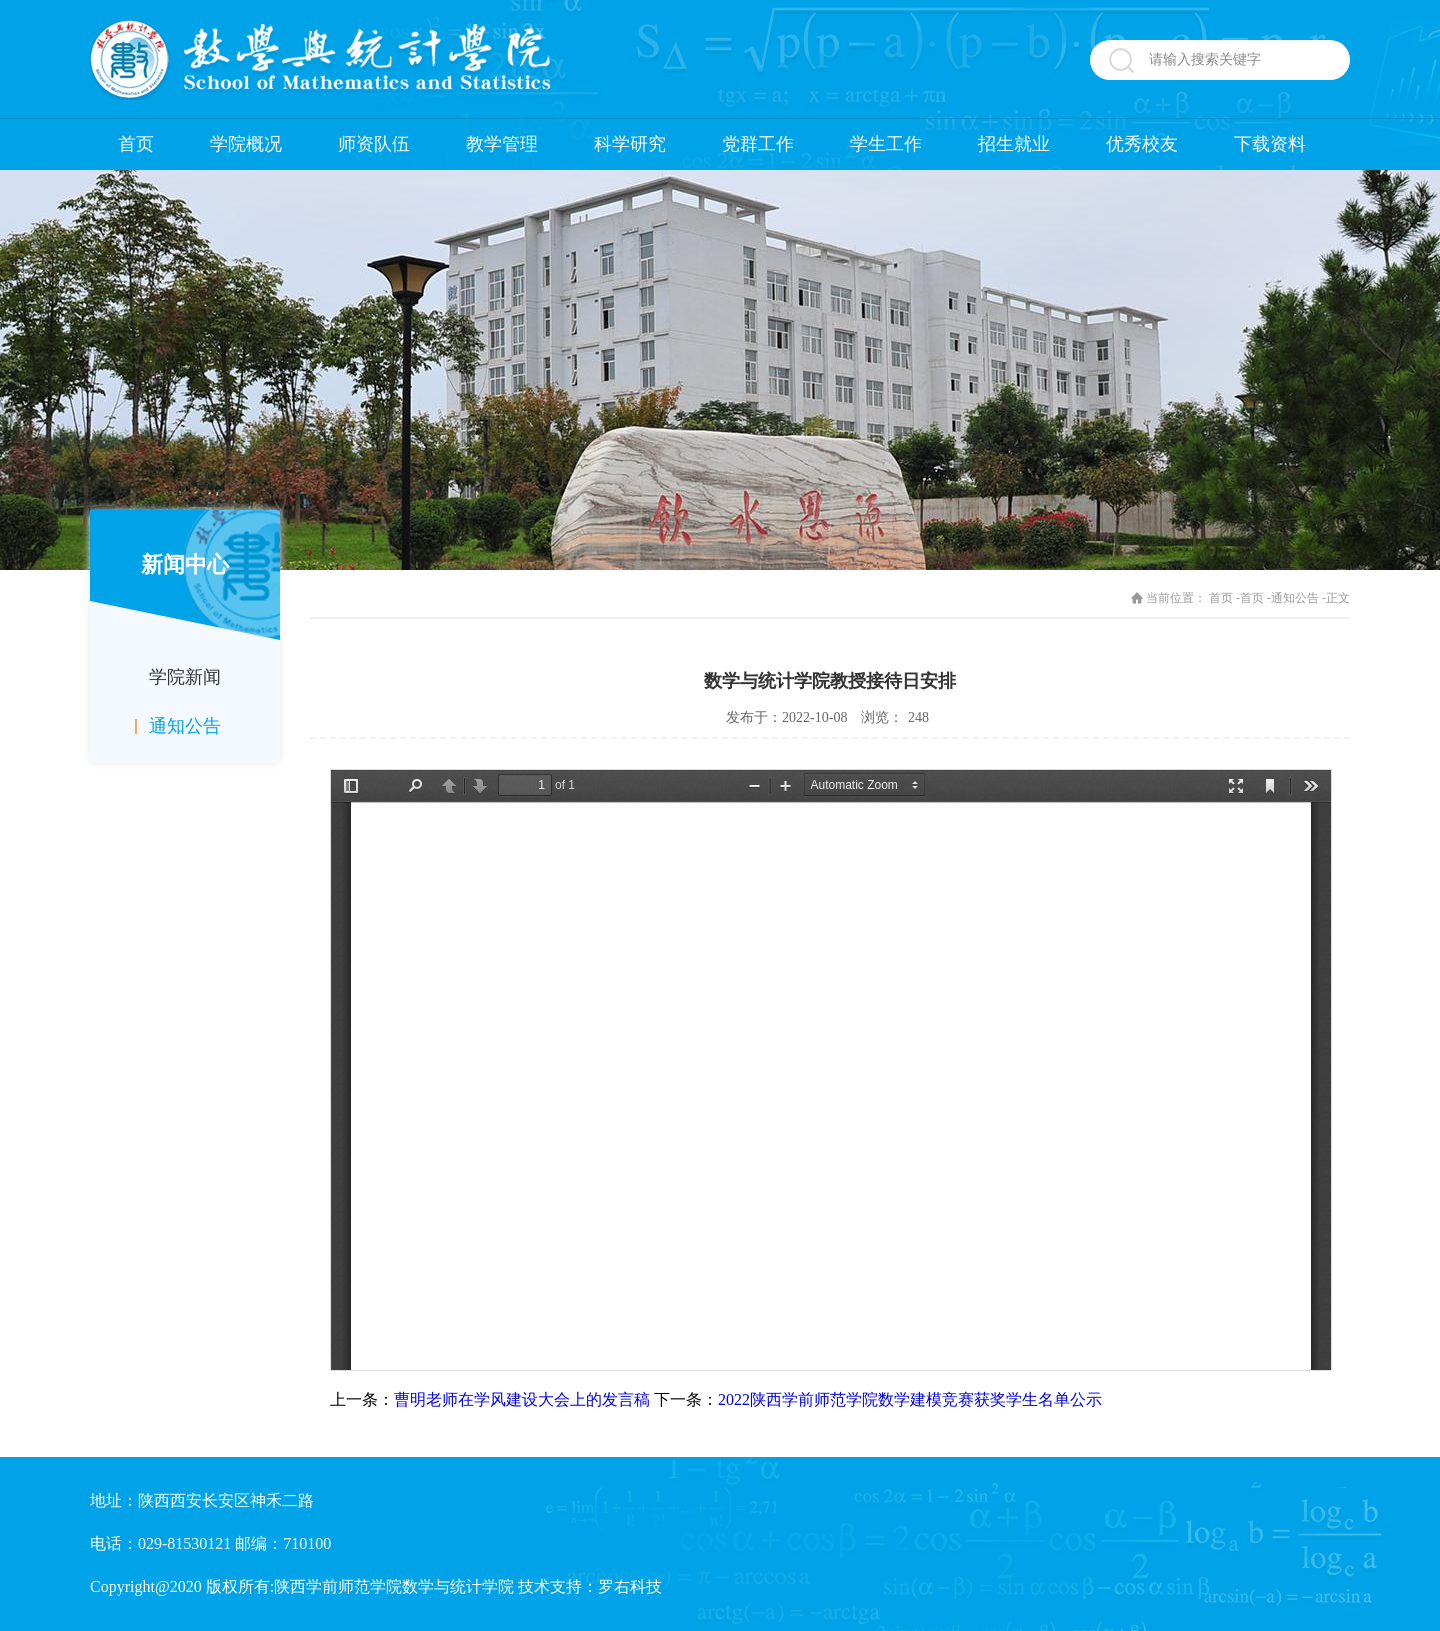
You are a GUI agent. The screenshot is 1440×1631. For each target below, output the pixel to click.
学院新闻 (185, 677)
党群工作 (758, 144)
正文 (1338, 598)
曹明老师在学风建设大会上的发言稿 (522, 1399)
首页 (136, 144)
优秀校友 (1142, 144)
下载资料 (1270, 144)
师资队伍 (374, 144)
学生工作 (886, 144)
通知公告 (185, 726)
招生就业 (1014, 144)
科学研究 (630, 144)
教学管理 (502, 144)
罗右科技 (630, 1586)
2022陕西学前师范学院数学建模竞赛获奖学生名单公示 (910, 1399)
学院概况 (246, 144)
